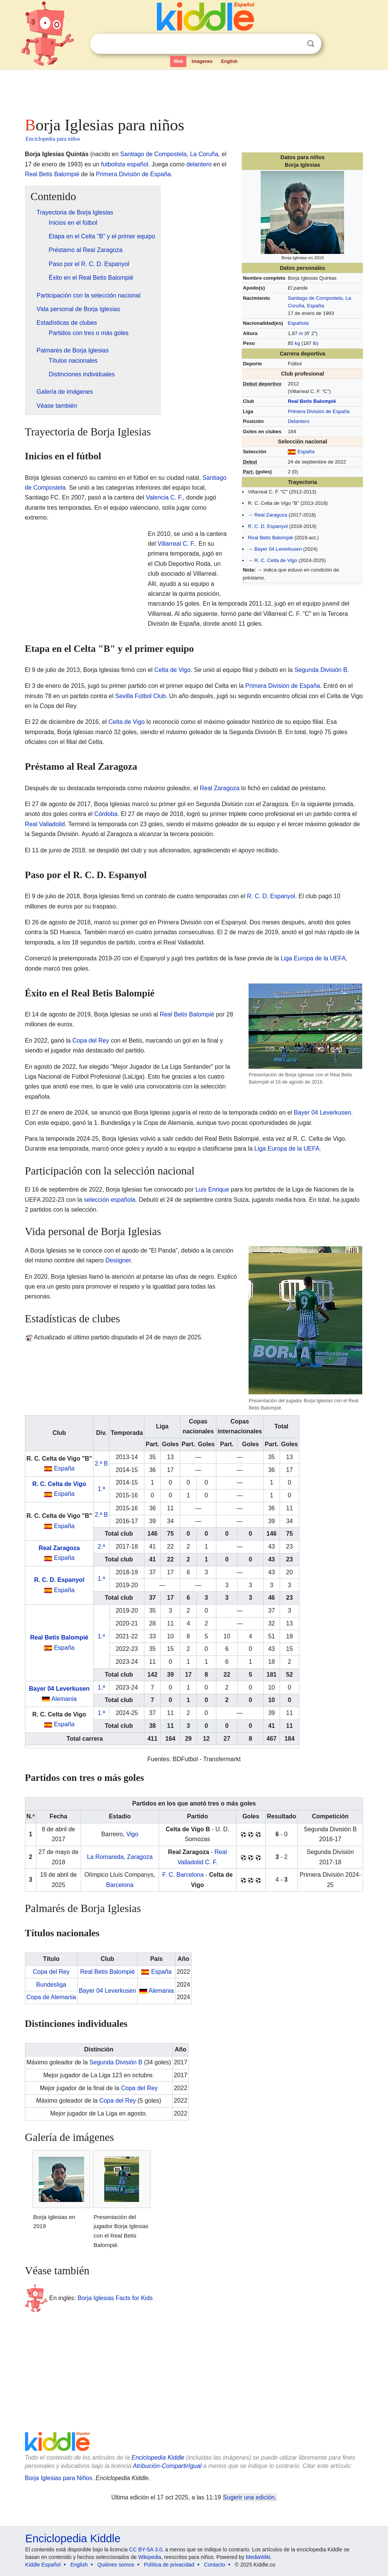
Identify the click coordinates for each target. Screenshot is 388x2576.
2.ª (101, 1546)
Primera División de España (318, 411)
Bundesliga (51, 1984)
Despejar (295, 44)
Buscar (311, 43)
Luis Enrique (212, 1189)
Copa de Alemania (51, 1997)
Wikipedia (149, 2557)
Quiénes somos (115, 2565)
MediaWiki (258, 2557)
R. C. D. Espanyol (268, 526)
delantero (199, 164)
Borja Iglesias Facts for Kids (115, 2298)
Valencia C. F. (164, 497)
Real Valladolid (45, 824)
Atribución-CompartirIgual (167, 2466)
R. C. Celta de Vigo (275, 560)
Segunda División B (320, 670)
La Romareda (105, 1857)
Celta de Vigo (172, 670)
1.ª (101, 1489)
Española (298, 323)
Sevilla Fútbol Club (140, 696)
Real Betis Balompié (312, 401)
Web (178, 61)
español (137, 164)
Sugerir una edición (249, 2497)
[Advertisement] (193, 91)
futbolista (113, 164)
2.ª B (101, 1463)
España (315, 305)
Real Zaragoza (270, 515)
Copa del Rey (90, 1040)
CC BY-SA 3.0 (145, 2549)
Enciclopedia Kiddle (158, 2457)
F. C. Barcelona (182, 1874)
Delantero (298, 421)
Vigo (132, 1834)
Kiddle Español (43, 2565)
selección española (109, 1199)
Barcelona (119, 1885)
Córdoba (105, 814)
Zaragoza (140, 1857)
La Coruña (204, 154)
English (229, 61)
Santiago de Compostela (315, 298)
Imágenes (202, 61)
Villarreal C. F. (176, 543)
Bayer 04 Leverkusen (278, 549)
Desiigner (118, 1260)
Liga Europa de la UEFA (313, 958)
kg (297, 343)
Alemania (64, 1699)
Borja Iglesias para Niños (58, 2478)
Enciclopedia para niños (53, 139)
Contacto (214, 2565)
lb (315, 343)
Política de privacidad (169, 2565)
